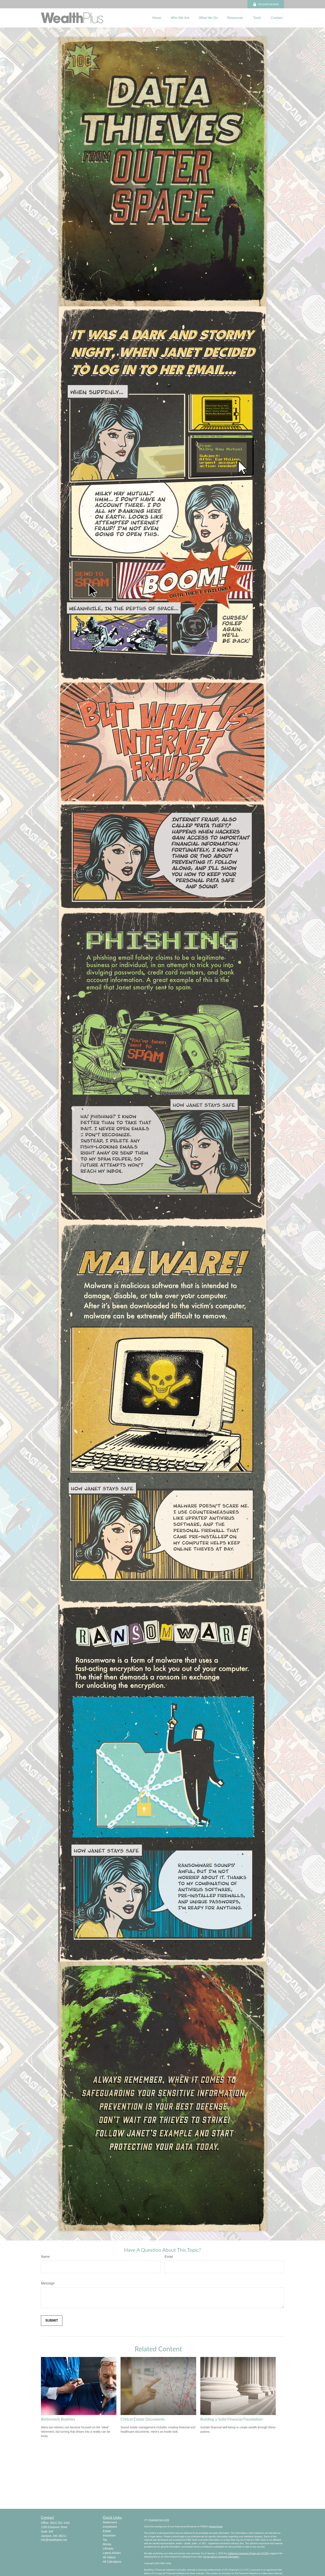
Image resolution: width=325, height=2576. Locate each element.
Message (47, 2283)
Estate (107, 2531)
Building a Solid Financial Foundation (231, 2419)
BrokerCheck (216, 2526)
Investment (110, 2526)
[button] (157, 18)
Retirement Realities (58, 2419)
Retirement (110, 2522)
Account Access (266, 4)
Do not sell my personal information (221, 2556)
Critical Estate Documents (143, 2419)
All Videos (109, 2557)
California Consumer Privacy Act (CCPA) (248, 2553)
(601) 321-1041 (60, 2522)
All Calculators (112, 2561)
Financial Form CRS (159, 2520)
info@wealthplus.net (54, 2539)
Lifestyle (108, 2548)
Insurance (109, 2535)
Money (107, 2544)
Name (45, 2256)
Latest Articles (112, 2553)
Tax (105, 2539)
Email (169, 2256)
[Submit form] (51, 2320)
